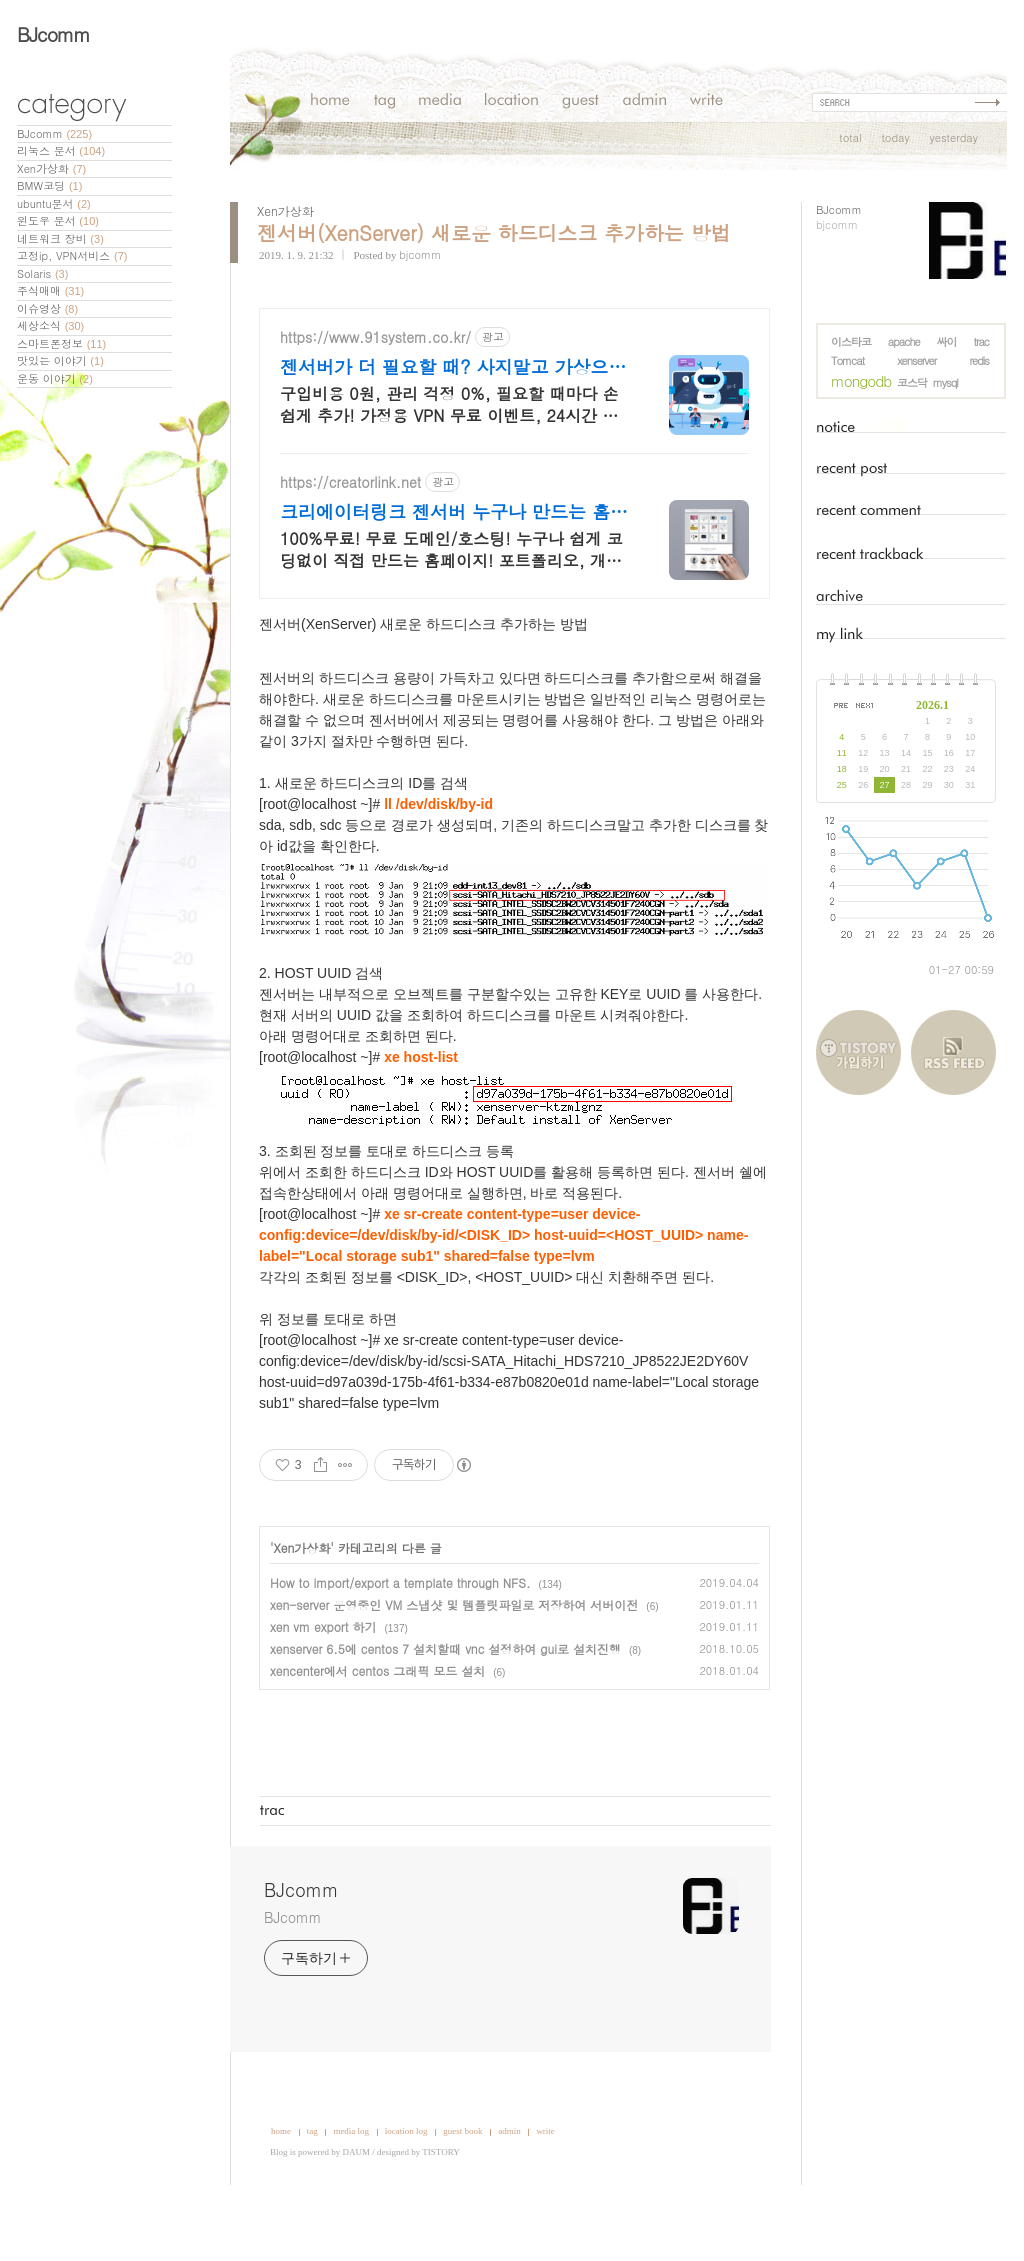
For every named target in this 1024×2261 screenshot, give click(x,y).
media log (351, 2191)
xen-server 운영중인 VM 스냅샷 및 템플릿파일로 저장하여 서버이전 (454, 1664)
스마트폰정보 (61, 343)
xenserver (916, 360)
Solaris (42, 273)
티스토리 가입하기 (863, 1052)
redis (979, 360)
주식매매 (50, 290)
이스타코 (851, 341)
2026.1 (932, 705)
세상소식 (50, 325)
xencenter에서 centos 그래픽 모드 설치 (377, 1730)
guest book (462, 2191)
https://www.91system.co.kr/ (375, 397)
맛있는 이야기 (60, 360)
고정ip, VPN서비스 (72, 255)
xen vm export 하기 (323, 1686)
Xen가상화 (51, 168)
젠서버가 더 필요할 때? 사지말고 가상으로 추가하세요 (453, 427)
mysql (945, 382)
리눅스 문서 (61, 150)
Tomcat (847, 360)
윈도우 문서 (58, 220)
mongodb (861, 380)
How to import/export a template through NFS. (400, 1642)
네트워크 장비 (60, 238)
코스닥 (912, 382)
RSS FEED (953, 1052)
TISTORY (440, 2212)
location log (406, 2191)
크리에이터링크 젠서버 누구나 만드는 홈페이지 (454, 572)
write (545, 2191)
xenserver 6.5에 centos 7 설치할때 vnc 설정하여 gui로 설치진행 (445, 1708)
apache (904, 341)
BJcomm (53, 33)
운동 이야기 (55, 378)
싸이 (947, 341)
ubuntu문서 (54, 203)
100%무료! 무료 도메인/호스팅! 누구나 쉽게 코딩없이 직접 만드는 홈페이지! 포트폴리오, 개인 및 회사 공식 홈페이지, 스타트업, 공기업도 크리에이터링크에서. (454, 609)
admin (509, 2191)
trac (981, 341)
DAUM (357, 2212)
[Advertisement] (515, 323)
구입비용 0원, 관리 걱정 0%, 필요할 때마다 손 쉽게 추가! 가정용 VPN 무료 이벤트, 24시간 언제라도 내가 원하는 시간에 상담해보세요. (449, 464)
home (281, 2191)
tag (312, 2191)
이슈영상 (47, 308)
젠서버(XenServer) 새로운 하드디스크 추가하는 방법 (494, 232)
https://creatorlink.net (350, 542)
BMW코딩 (49, 185)
